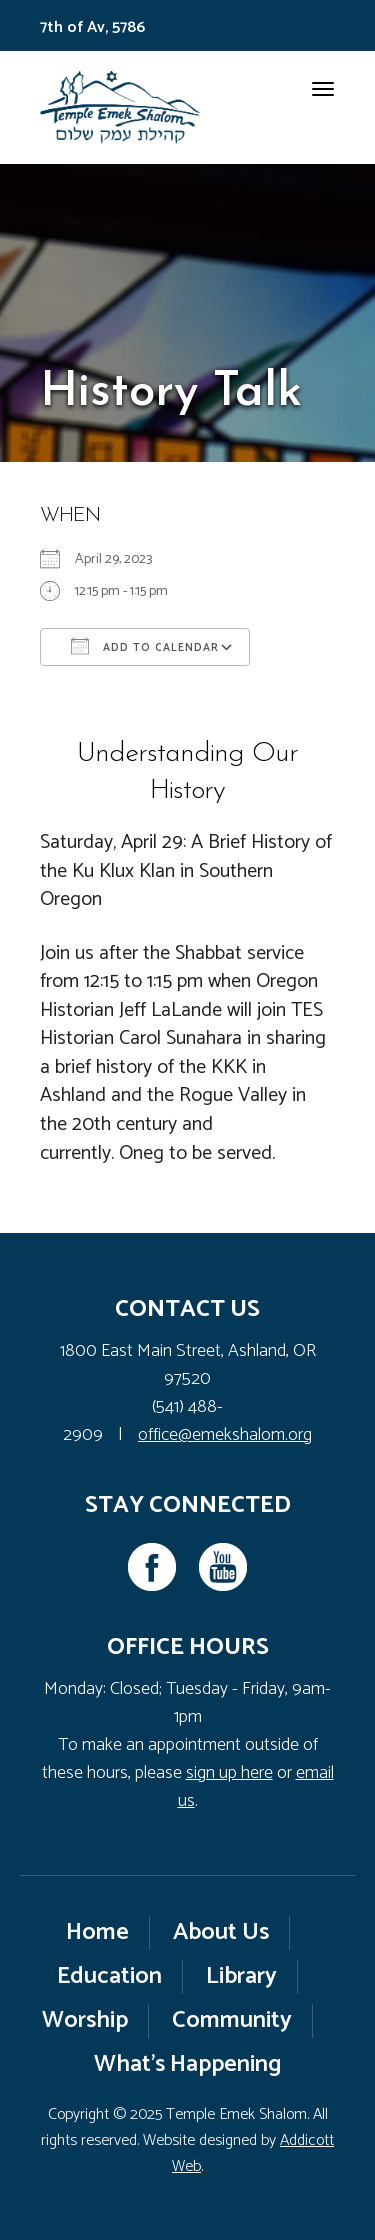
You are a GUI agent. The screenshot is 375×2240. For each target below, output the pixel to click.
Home (97, 1932)
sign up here (229, 1773)
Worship (85, 2020)
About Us (221, 1932)
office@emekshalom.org (225, 1435)
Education (109, 1976)
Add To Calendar (145, 647)
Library (241, 1976)
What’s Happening (188, 2064)
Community (232, 2020)
